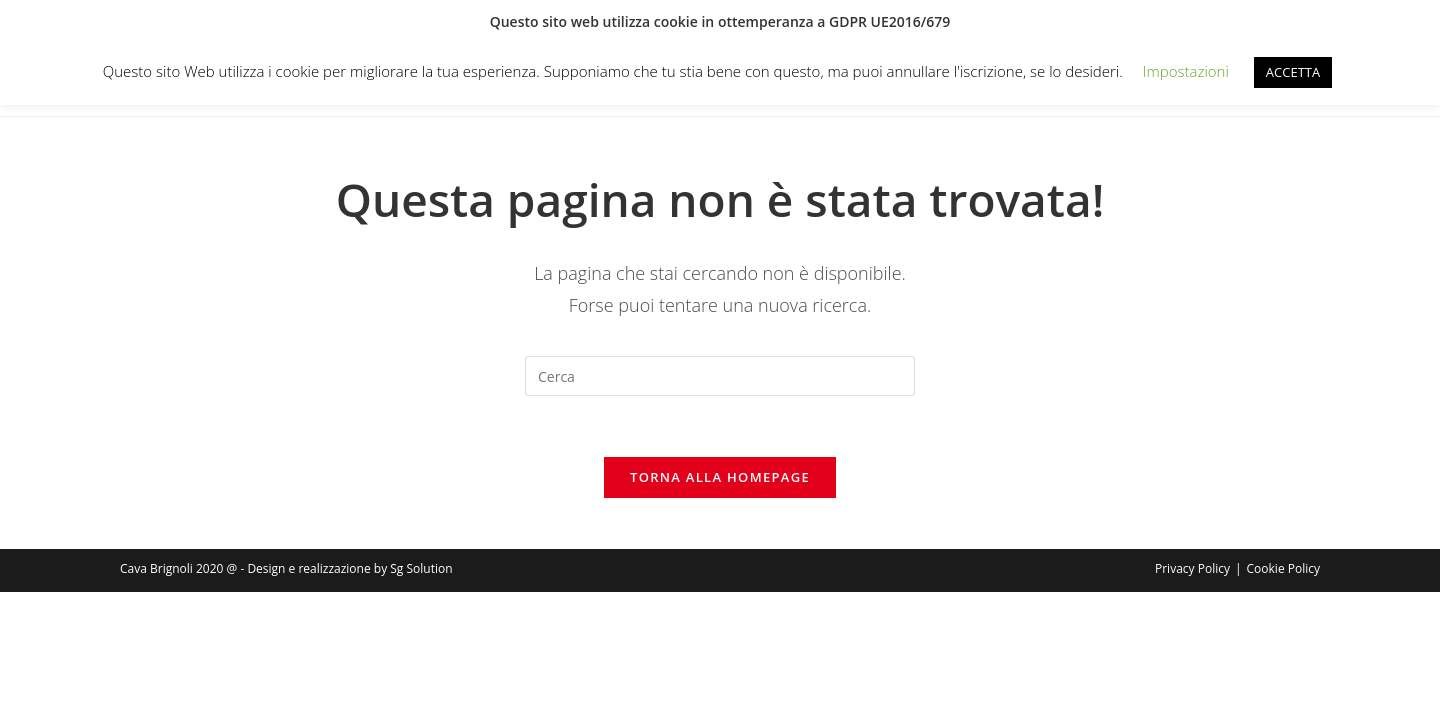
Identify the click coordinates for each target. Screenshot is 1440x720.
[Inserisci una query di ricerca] (720, 376)
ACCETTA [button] (1293, 72)
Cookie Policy (1283, 568)
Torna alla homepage (720, 477)
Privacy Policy (1192, 568)
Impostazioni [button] (1186, 71)
